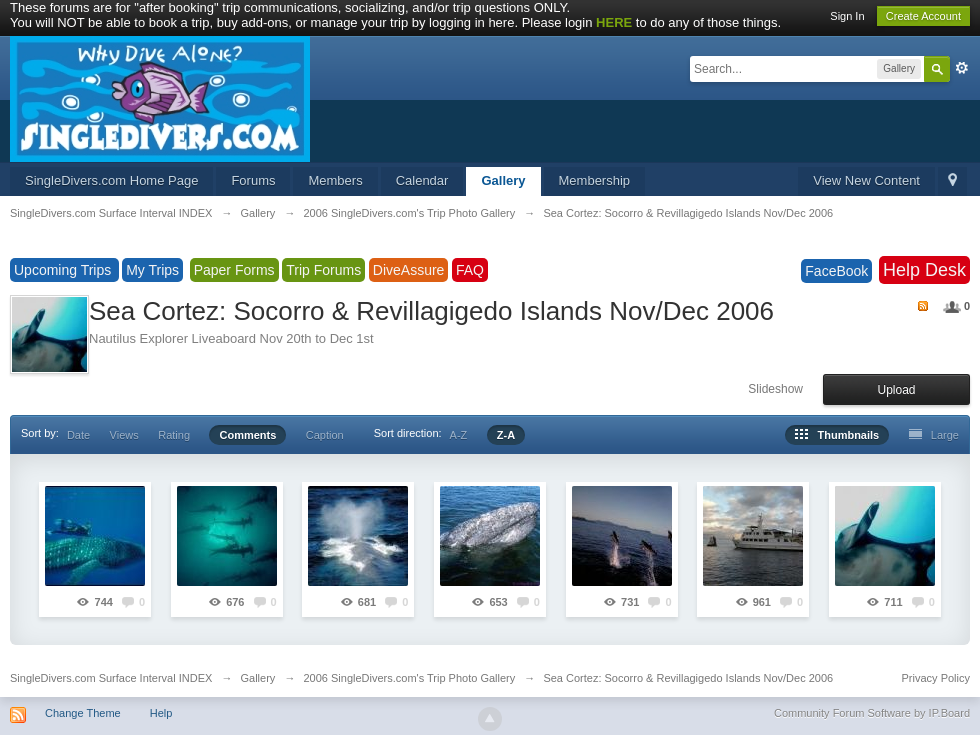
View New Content (866, 180)
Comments (247, 435)
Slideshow (775, 389)
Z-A (506, 435)
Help (161, 713)
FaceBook (836, 271)
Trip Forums (323, 270)
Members (335, 180)
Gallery (503, 180)
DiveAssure (409, 270)
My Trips (152, 270)
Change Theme (83, 713)
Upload (896, 390)
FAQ (470, 270)
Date (78, 435)
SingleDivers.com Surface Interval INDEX (111, 678)
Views (124, 435)
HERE (614, 22)
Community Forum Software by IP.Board (872, 713)
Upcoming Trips (64, 270)
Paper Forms (234, 270)
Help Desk (924, 270)
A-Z (459, 435)
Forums (253, 180)
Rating (174, 435)
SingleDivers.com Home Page (111, 180)
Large (934, 435)
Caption (325, 435)
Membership (595, 180)
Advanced (962, 68)
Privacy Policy (936, 678)
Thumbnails (837, 435)
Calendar (422, 180)
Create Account (923, 16)
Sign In (847, 16)
